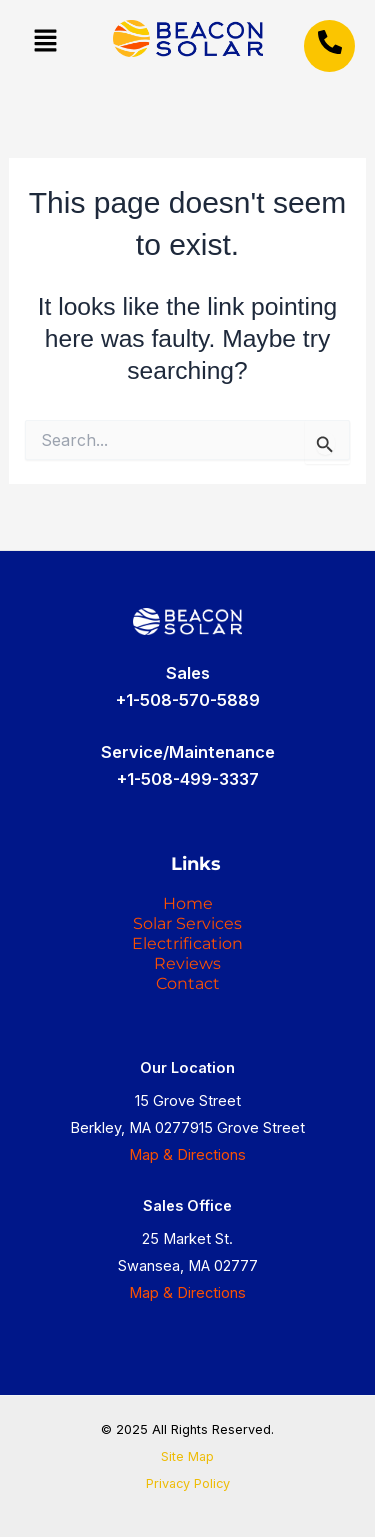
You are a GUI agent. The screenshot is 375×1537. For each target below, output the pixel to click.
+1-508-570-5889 (188, 700)
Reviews (187, 963)
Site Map (187, 1456)
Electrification (187, 943)
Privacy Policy (188, 1483)
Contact (188, 983)
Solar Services (187, 923)
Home (188, 903)
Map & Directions (187, 1155)
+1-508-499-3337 (188, 779)
